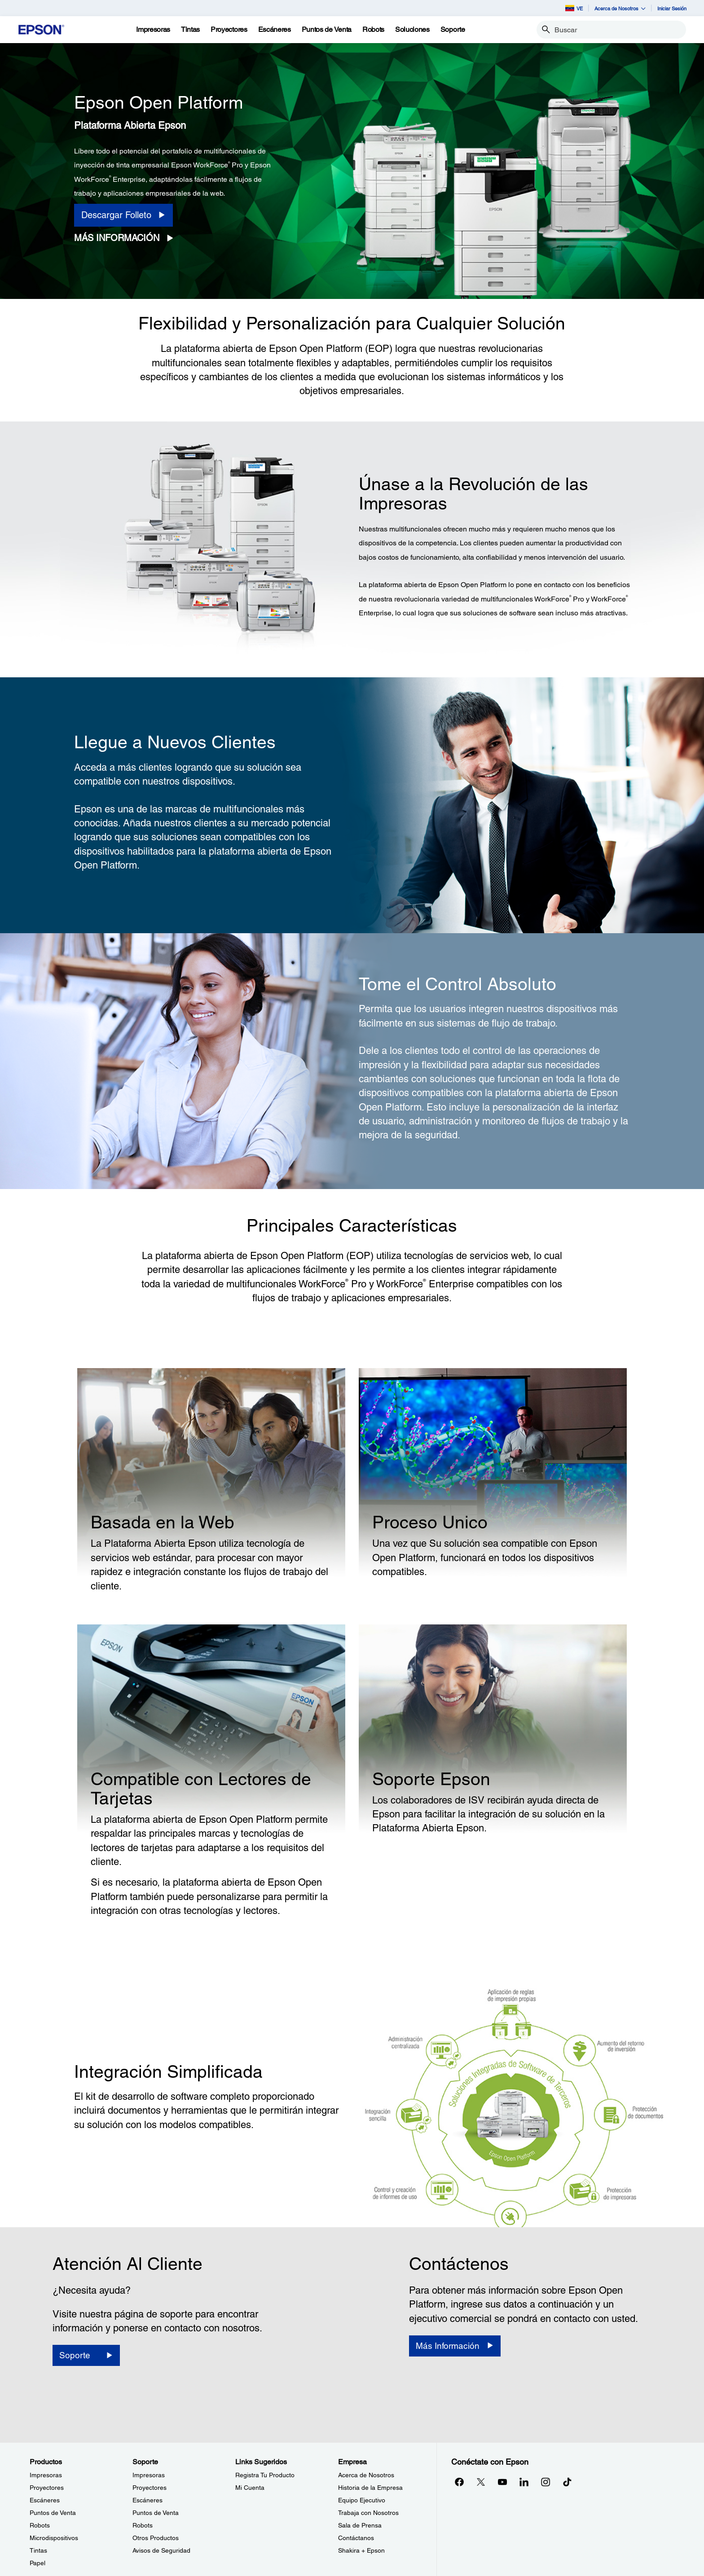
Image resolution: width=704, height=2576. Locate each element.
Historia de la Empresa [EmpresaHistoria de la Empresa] (370, 2487)
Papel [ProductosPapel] (37, 2563)
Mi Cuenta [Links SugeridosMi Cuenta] (249, 2487)
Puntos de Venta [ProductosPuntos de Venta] (53, 2512)
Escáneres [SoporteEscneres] (147, 2500)
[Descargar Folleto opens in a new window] (123, 215)
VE (574, 8)
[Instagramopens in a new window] (545, 2482)
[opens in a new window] (567, 2482)
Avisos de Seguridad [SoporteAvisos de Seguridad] (161, 2550)
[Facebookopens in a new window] (459, 2482)
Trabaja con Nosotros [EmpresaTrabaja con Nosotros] (368, 2512)
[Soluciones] (412, 29)
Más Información (116, 238)
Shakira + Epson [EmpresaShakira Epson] (361, 2550)
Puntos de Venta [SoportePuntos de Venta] (155, 2512)
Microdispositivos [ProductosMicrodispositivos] (54, 2537)
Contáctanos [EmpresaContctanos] (356, 2537)
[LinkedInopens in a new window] (524, 2482)
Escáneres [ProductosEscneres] (45, 2500)
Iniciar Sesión (671, 8)
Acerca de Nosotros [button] (620, 8)
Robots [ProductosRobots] (40, 2525)
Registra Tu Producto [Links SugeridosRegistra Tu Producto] (265, 2475)
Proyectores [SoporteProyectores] (149, 2487)
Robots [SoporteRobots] (142, 2525)
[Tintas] (190, 29)
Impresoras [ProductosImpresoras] (46, 2475)
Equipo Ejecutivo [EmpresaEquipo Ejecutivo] (361, 2500)
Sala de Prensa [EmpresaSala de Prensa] (360, 2525)
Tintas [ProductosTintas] (38, 2550)
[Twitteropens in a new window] (481, 2482)
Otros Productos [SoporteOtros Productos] (155, 2537)
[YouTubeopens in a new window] (502, 2482)
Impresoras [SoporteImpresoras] (148, 2475)
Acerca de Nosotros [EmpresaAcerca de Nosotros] (366, 2475)
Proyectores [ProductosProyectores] (47, 2487)
